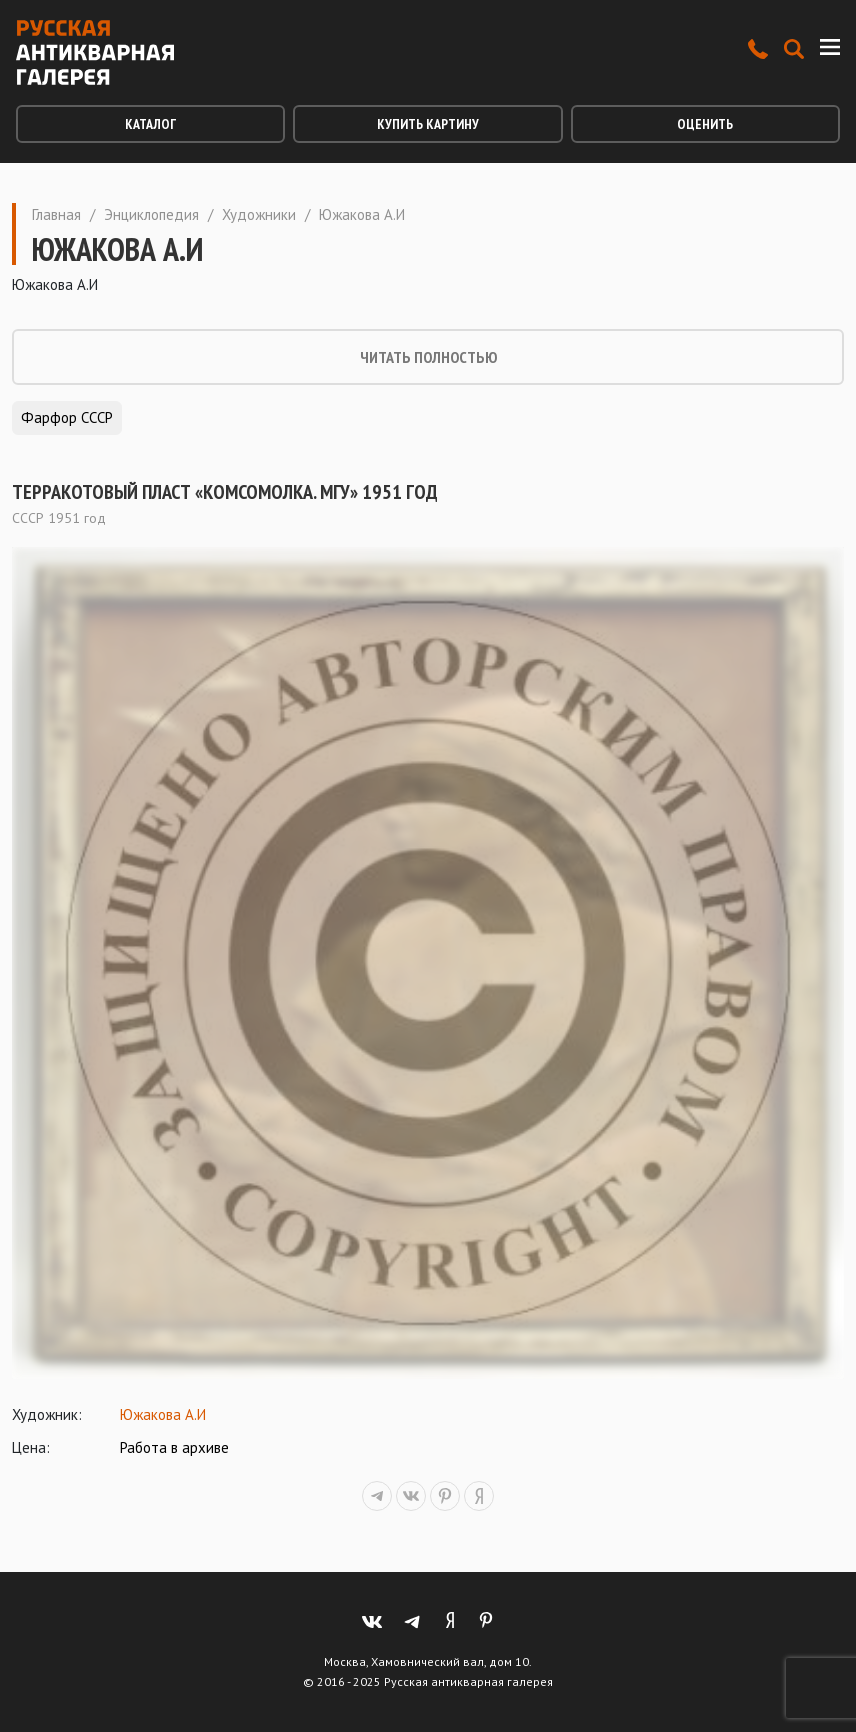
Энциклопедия (151, 214)
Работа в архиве (174, 1447)
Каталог (150, 124)
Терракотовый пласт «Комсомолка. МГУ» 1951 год (225, 492)
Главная (56, 214)
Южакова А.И (163, 1414)
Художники (259, 214)
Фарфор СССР (67, 417)
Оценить (705, 124)
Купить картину (428, 124)
